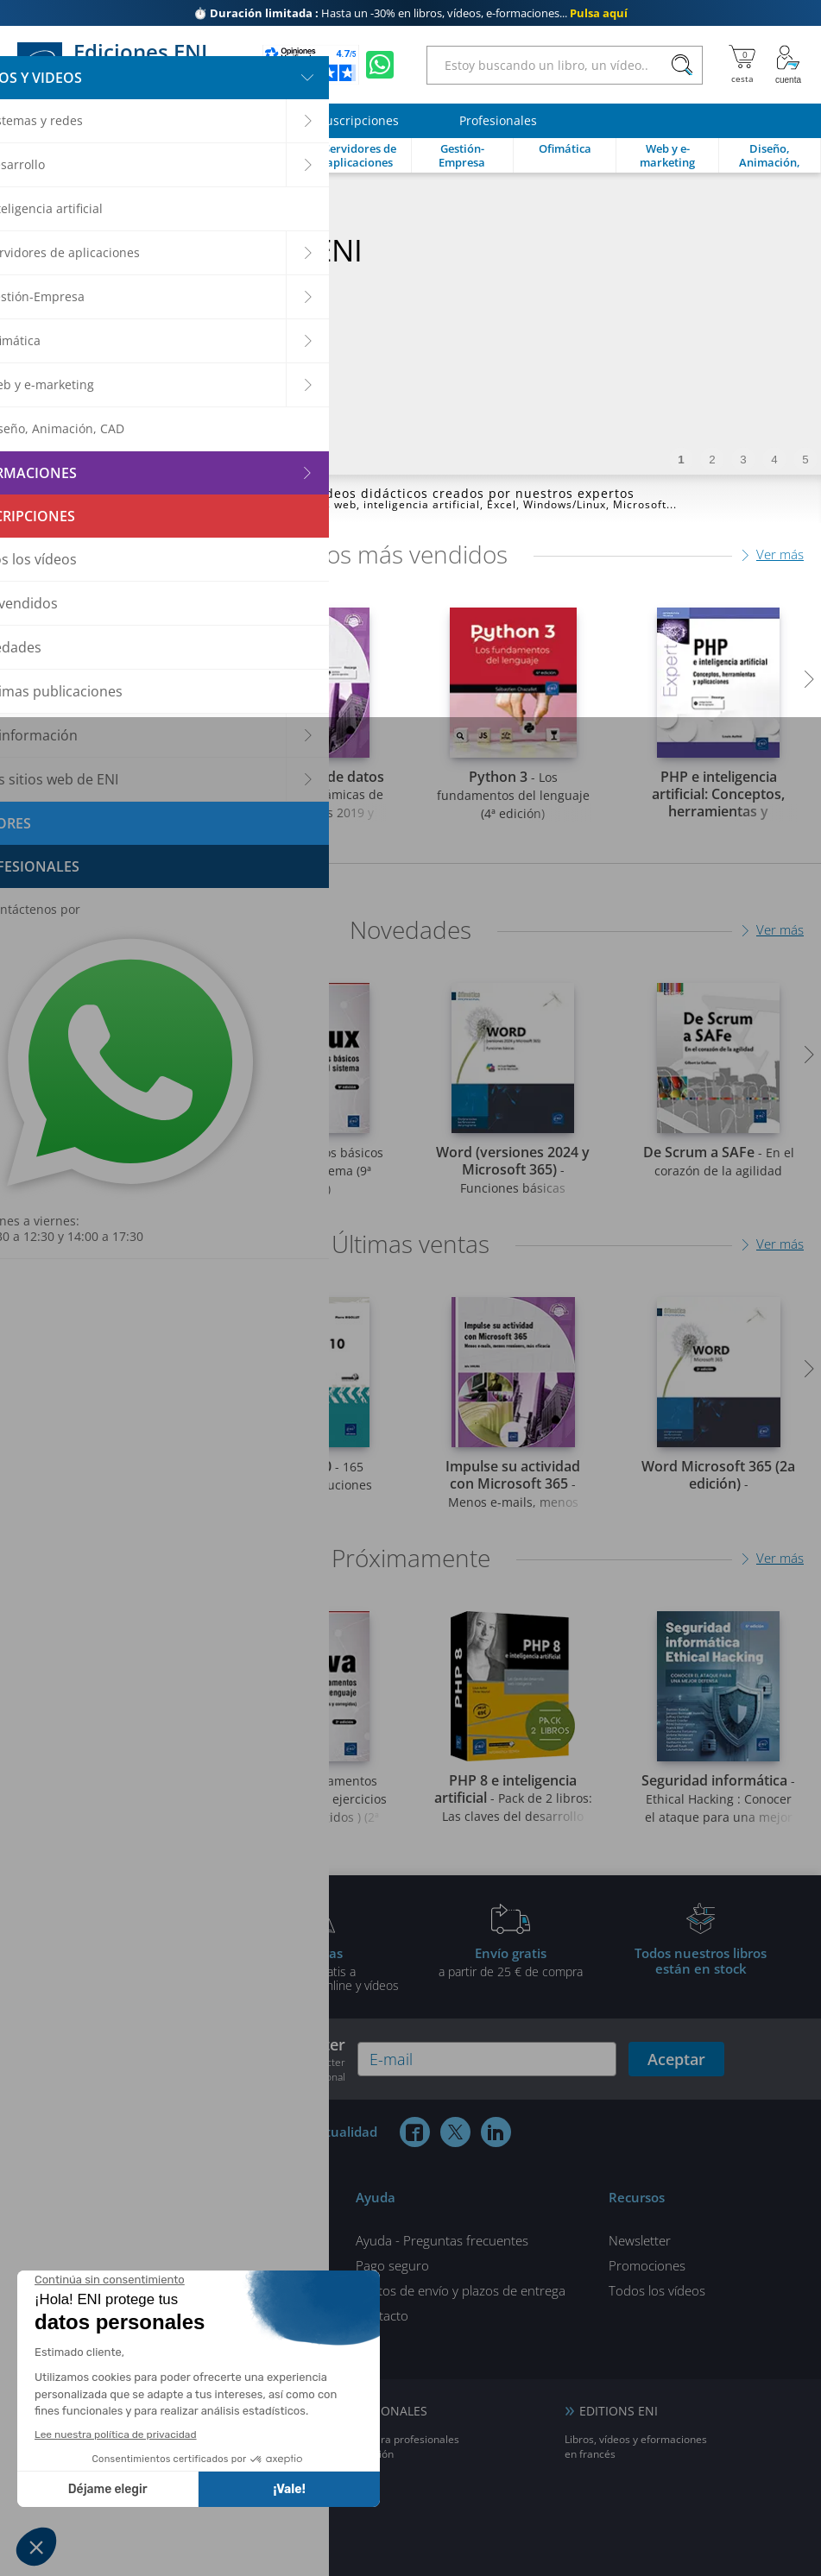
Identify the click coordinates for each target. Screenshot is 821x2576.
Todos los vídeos (657, 2290)
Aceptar (676, 2059)
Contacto (382, 2315)
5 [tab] (805, 459)
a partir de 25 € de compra (511, 1961)
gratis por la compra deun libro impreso (121, 1968)
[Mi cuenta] (788, 65)
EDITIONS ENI (618, 2411)
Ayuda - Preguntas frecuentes (442, 2240)
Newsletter (640, 2240)
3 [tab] (743, 459)
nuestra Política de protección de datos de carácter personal (225, 2069)
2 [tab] (712, 459)
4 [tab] (774, 459)
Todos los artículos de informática (215, 2240)
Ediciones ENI (118, 64)
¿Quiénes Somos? (167, 2265)
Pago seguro (392, 2265)
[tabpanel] (410, 324)
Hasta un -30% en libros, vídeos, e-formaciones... (410, 13)
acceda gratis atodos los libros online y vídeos (316, 1968)
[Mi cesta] (742, 65)
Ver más (780, 554)
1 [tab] (681, 459)
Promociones (647, 2265)
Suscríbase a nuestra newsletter (221, 2059)
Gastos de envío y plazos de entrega (460, 2290)
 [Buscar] (682, 65)
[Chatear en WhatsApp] (380, 65)
